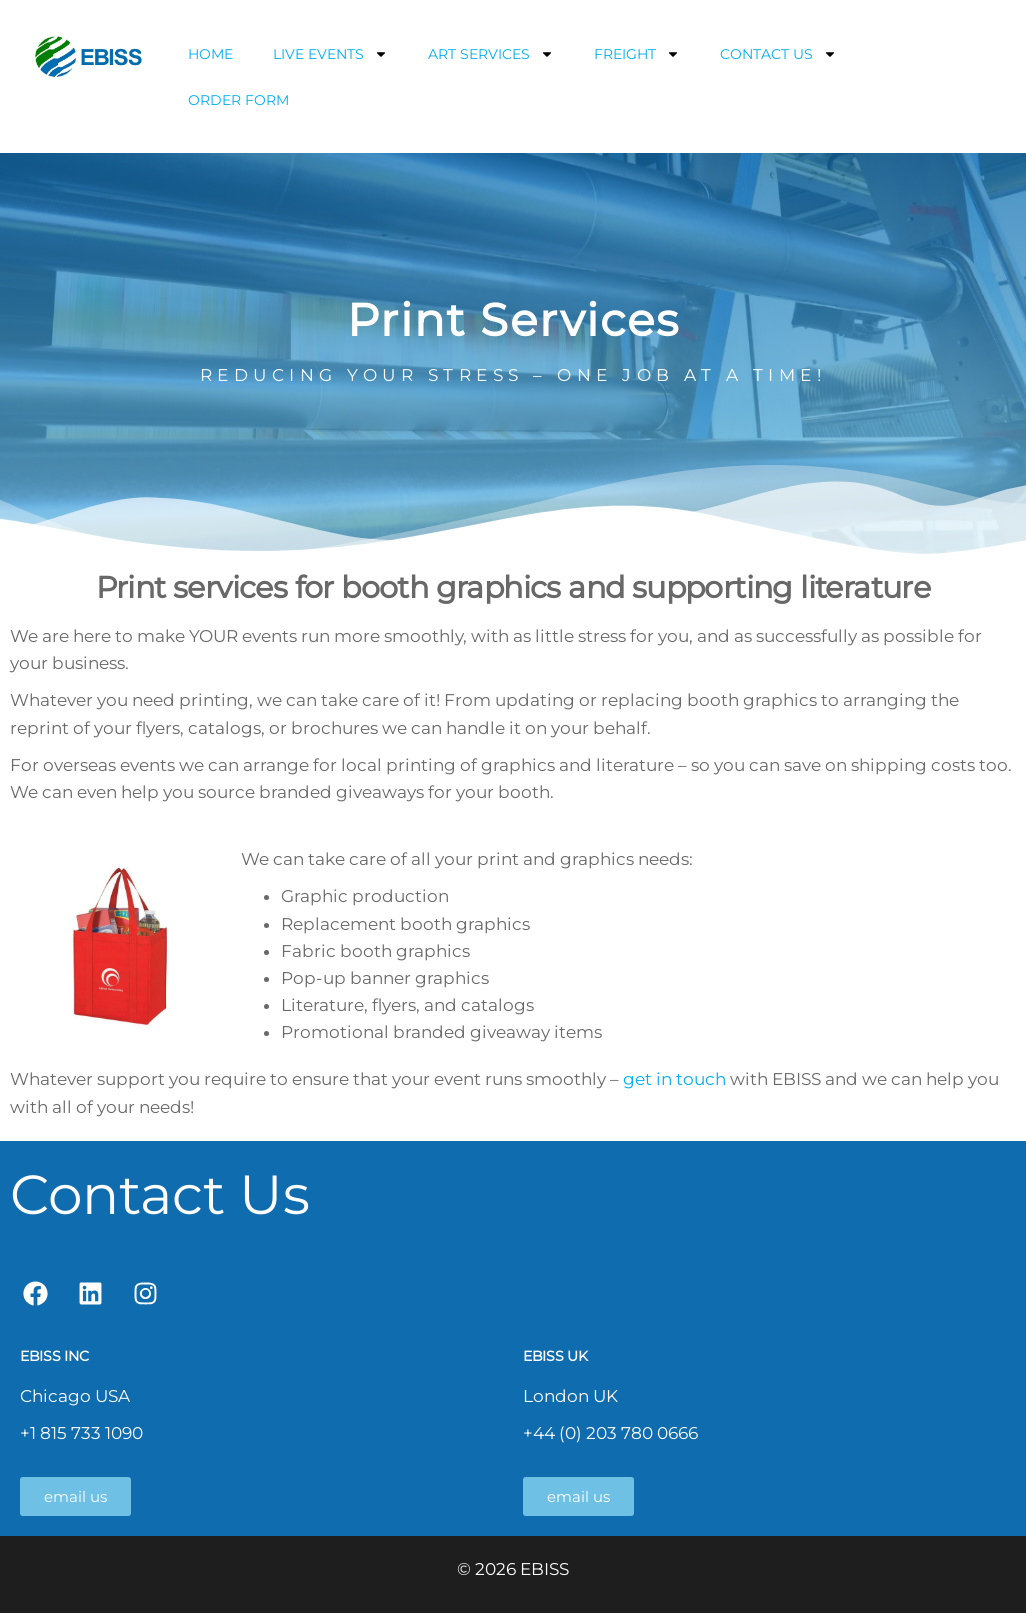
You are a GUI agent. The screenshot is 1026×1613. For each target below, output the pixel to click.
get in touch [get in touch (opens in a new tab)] (676, 1079)
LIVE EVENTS (330, 54)
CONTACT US (778, 54)
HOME (210, 54)
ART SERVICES (491, 54)
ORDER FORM (238, 100)
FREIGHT (637, 54)
